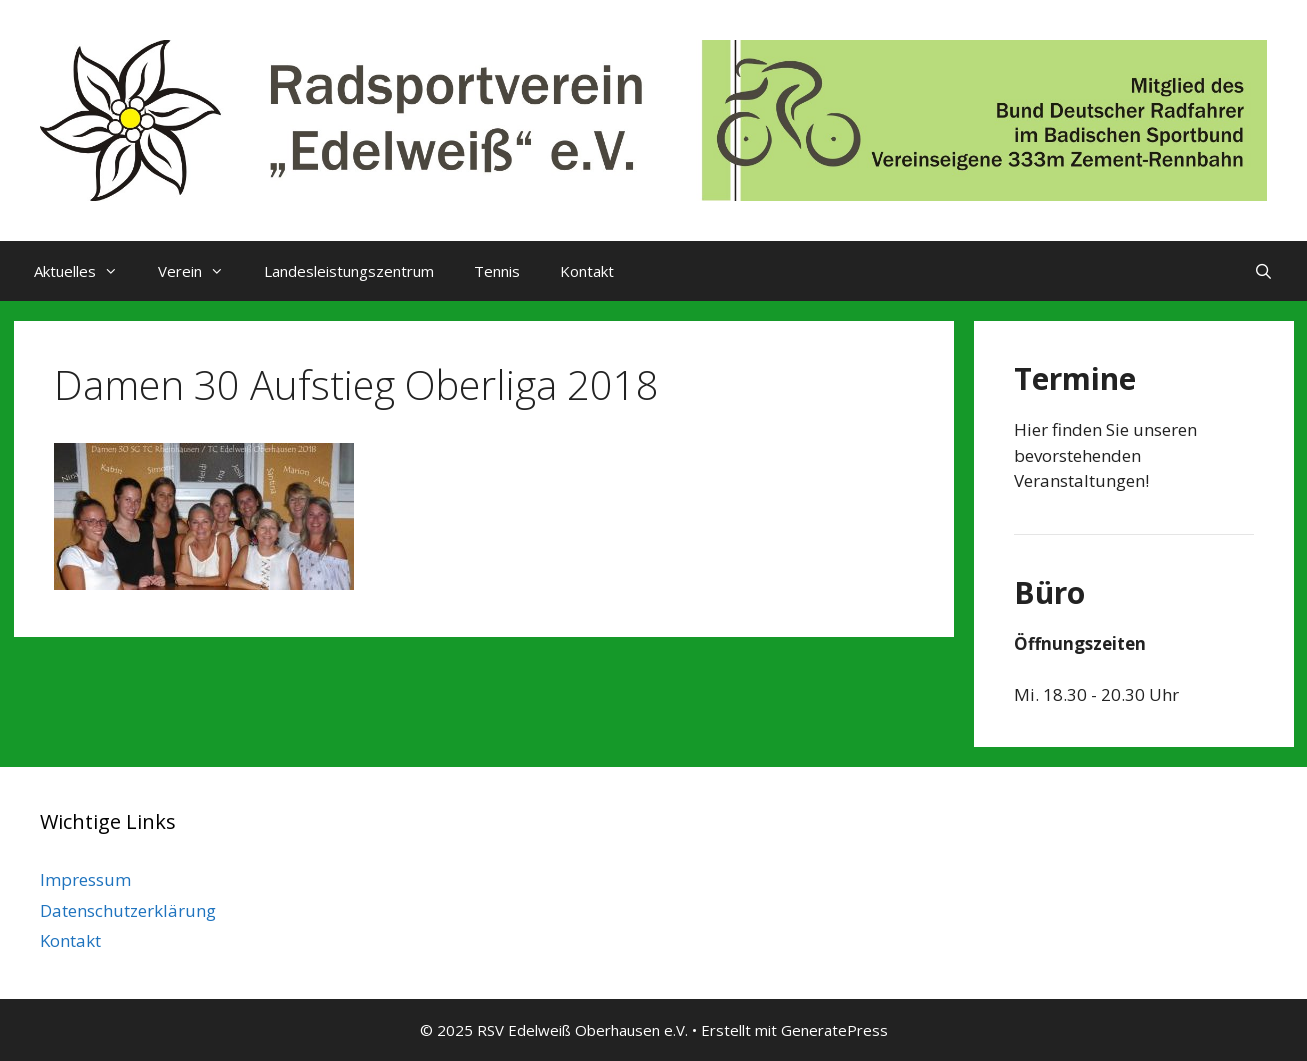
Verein (201, 271)
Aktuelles (86, 271)
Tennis (497, 271)
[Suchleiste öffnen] (1263, 271)
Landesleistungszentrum (349, 271)
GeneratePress (834, 1030)
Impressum (85, 879)
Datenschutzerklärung (128, 910)
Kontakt (587, 271)
